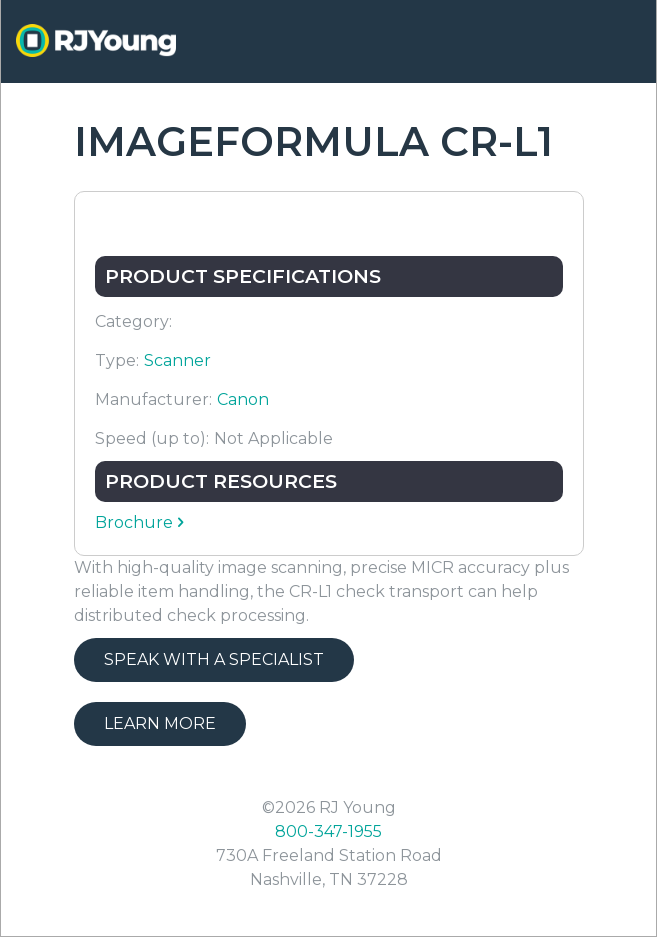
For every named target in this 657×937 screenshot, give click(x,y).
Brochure (134, 522)
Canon (243, 399)
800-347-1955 (328, 831)
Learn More (160, 723)
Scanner (177, 360)
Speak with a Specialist (214, 659)
